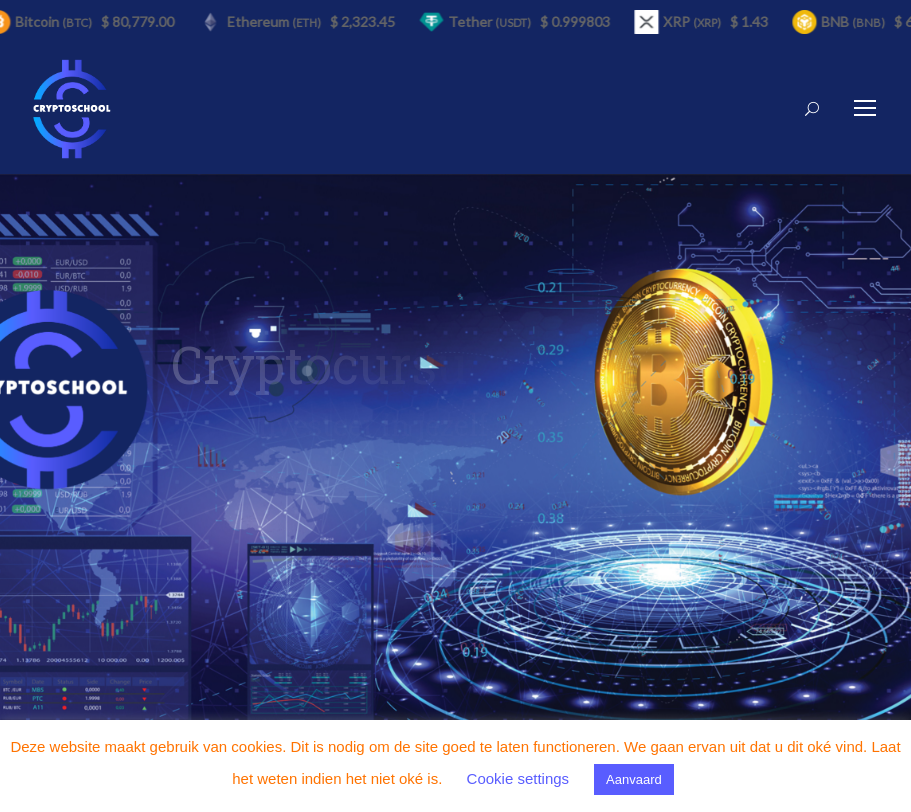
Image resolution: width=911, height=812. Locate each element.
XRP (695, 21)
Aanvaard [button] (634, 779)
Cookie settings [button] (518, 778)
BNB (856, 21)
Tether (492, 21)
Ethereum (277, 21)
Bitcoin (56, 21)
